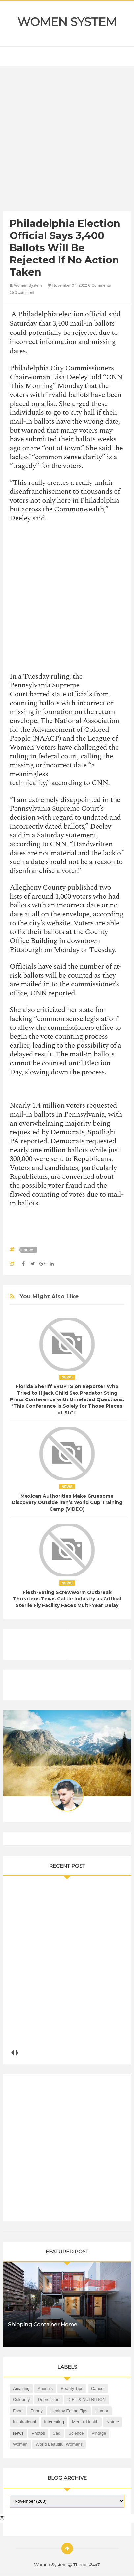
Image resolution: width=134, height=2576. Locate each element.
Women (20, 2444)
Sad (56, 2433)
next (17, 2053)
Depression (48, 2399)
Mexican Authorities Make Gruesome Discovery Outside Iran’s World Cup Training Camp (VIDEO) (67, 1502)
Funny (37, 2410)
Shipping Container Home (42, 2324)
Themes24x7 (86, 2564)
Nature (112, 2421)
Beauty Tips (72, 2388)
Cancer (98, 2388)
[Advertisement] (67, 140)
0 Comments (99, 285)
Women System (67, 22)
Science (76, 2433)
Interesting (54, 2421)
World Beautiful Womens (59, 2444)
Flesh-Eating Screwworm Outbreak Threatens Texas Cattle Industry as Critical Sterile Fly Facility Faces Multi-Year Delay (67, 1598)
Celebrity (21, 2399)
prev (12, 2053)
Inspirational (24, 2421)
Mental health (85, 2421)
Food (18, 2410)
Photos (38, 2433)
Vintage (99, 2433)
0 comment (22, 292)
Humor (101, 2410)
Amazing (21, 2388)
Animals (45, 2388)
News (28, 1250)
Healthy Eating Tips (68, 2410)
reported (33, 1141)
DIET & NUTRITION (86, 2399)
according (66, 782)
